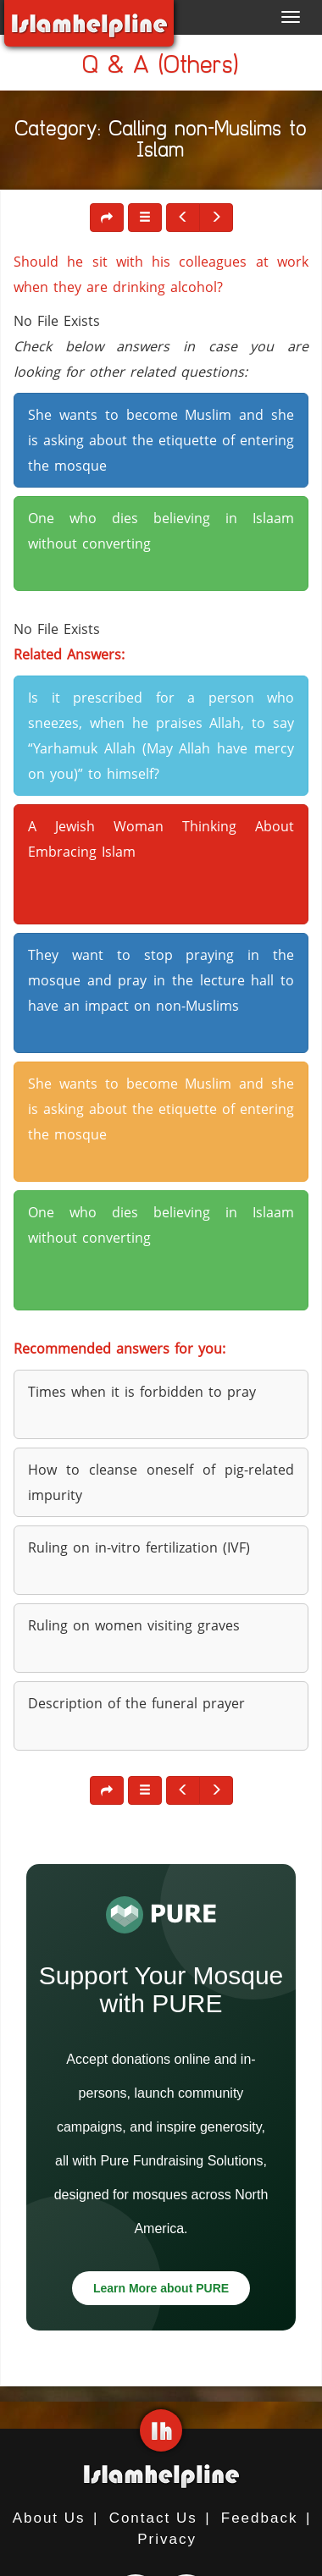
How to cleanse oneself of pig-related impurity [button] (161, 1482)
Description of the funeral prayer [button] (136, 1703)
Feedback (259, 2518)
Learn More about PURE (161, 2288)
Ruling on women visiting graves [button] (134, 1625)
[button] (145, 217)
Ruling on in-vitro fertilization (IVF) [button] (139, 1547)
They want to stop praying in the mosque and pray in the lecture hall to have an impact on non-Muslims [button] (161, 980)
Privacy (167, 2539)
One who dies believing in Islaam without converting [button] (161, 531)
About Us (49, 2518)
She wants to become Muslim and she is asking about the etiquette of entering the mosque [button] (161, 440)
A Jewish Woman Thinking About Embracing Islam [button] (161, 839)
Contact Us (153, 2518)
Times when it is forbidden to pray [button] (142, 1391)
